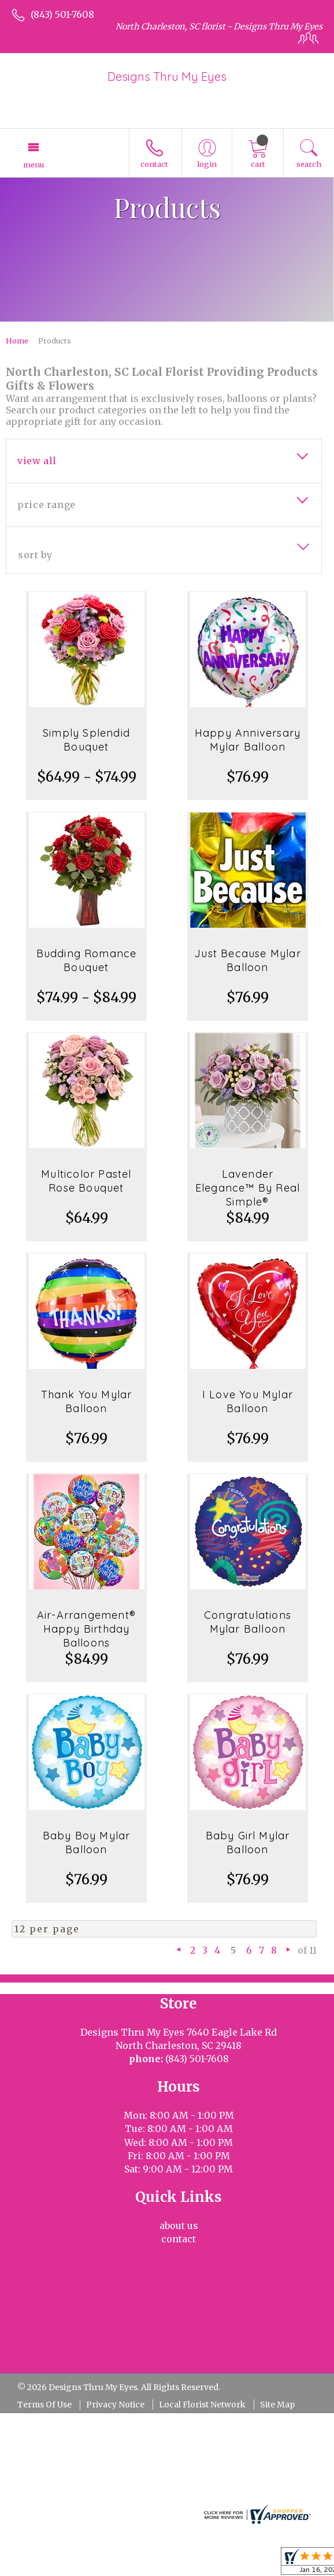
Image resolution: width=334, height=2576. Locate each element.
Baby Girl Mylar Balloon (248, 1842)
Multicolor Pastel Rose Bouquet (86, 1180)
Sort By (35, 555)
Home (17, 340)
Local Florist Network (202, 2404)
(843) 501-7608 (62, 14)
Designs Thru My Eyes (167, 76)
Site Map (277, 2404)
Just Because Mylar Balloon (247, 960)
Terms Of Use (44, 2404)
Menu (33, 164)
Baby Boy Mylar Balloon (87, 1842)
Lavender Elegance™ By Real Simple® (247, 1187)
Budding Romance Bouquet (86, 960)
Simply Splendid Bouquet (86, 739)
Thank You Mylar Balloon (86, 1401)
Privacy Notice (115, 2404)
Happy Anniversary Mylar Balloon (247, 739)
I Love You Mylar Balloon (247, 1401)
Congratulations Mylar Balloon (247, 1622)
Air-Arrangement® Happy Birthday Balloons (86, 1628)
